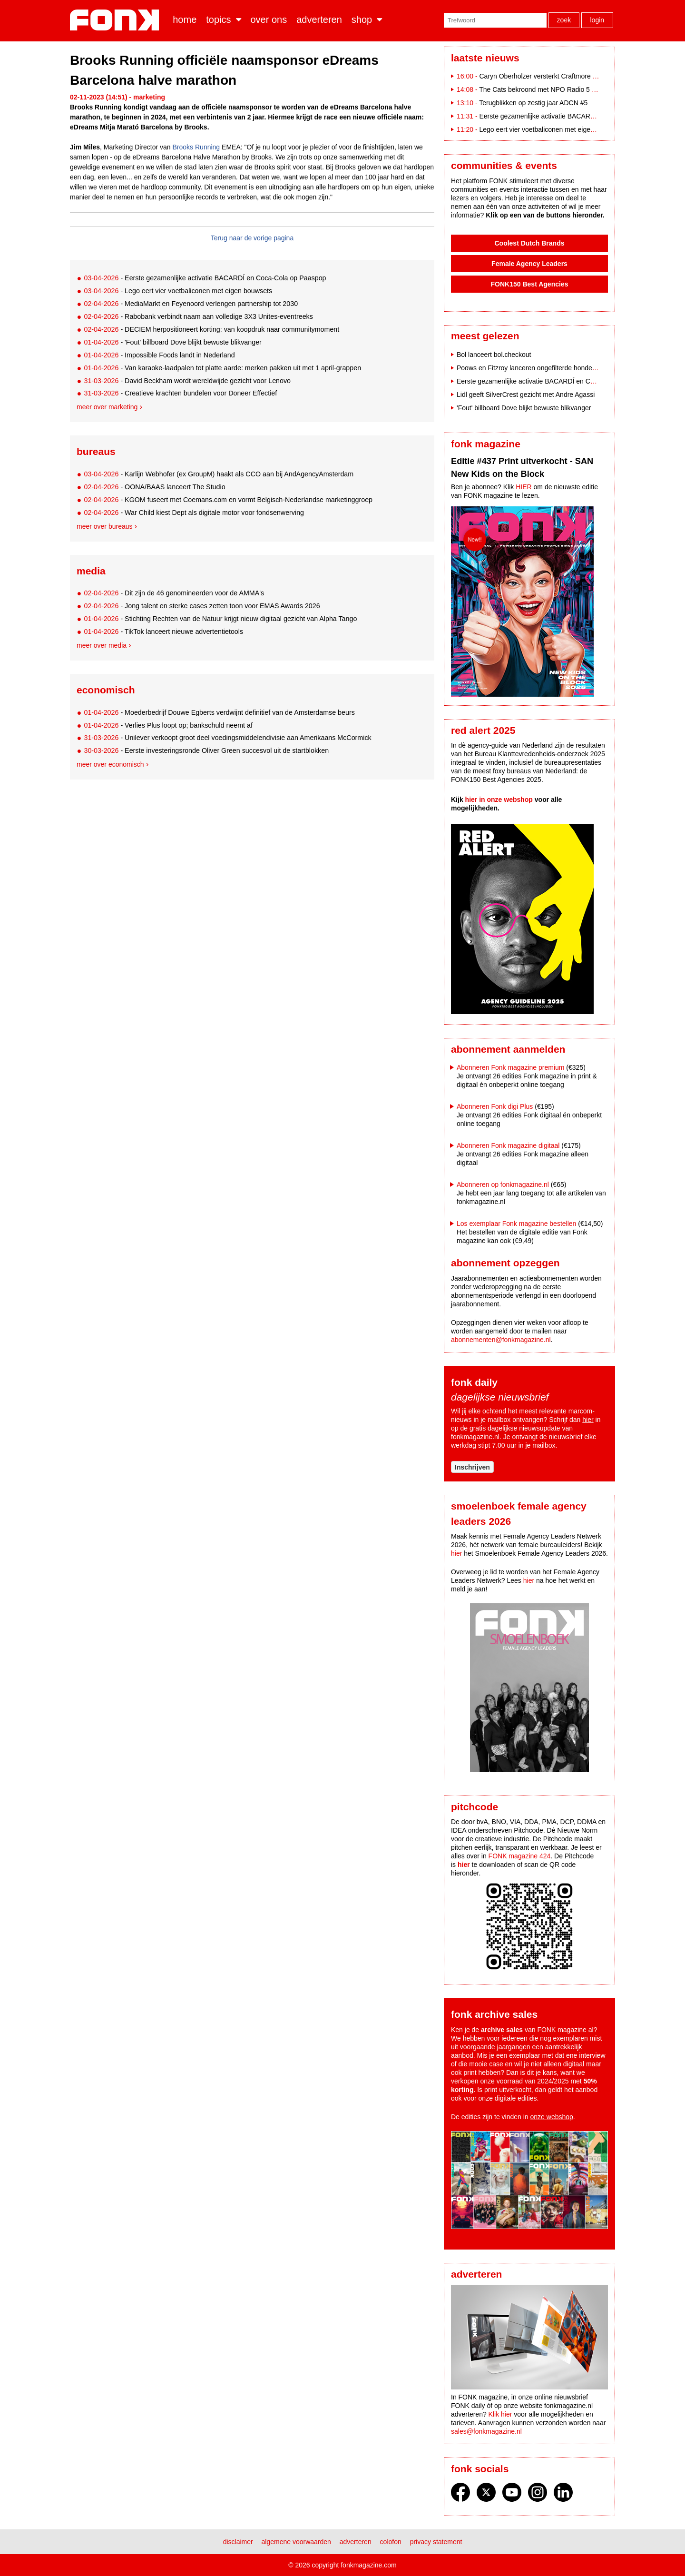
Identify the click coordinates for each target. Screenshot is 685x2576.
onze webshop (551, 2117)
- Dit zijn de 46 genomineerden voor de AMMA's (174, 593)
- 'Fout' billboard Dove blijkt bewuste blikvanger (172, 342)
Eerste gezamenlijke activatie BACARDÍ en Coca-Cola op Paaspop (578, 116)
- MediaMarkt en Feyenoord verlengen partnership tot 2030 (191, 303)
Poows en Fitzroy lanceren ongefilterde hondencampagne (542, 368)
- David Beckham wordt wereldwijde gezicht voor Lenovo (187, 381)
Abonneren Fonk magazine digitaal (508, 1145)
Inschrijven (472, 1467)
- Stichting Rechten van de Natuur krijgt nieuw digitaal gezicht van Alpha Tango (220, 618)
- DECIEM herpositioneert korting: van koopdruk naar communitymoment (211, 329)
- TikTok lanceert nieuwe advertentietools (163, 631)
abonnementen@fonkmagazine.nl (501, 1339)
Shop (362, 19)
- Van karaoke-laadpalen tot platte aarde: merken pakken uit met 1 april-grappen (222, 368)
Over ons (269, 19)
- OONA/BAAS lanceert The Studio (154, 487)
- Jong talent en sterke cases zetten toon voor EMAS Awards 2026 (202, 606)
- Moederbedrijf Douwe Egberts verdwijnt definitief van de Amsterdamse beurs (219, 712)
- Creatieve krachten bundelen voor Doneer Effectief (180, 393)
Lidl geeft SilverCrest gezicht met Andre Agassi (526, 394)
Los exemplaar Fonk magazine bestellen (516, 1223)
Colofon (390, 2542)
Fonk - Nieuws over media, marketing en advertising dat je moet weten (116, 20)
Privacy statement (436, 2542)
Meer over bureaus (105, 526)
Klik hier (500, 2414)
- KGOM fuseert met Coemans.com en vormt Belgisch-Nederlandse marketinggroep (228, 499)
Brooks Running (196, 147)
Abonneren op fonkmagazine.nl (503, 1184)
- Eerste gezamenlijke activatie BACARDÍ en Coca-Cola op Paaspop (205, 278)
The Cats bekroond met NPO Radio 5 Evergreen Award (561, 89)
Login (597, 20)
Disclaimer (238, 2542)
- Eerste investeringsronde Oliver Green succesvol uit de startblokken (206, 750)
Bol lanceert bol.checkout (494, 354)
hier (587, 1419)
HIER (523, 487)
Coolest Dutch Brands (529, 243)
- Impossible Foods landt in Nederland (159, 355)
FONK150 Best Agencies (529, 284)
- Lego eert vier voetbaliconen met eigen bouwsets (178, 291)
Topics (218, 19)
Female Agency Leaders (529, 263)
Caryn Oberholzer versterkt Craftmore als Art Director (557, 76)
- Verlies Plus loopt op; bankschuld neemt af (168, 725)
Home (184, 19)
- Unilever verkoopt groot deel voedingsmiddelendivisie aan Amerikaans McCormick (227, 737)
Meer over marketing (107, 407)
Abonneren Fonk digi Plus (495, 1106)
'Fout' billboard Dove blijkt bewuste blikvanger (524, 408)
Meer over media (102, 645)
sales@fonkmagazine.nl (486, 2431)
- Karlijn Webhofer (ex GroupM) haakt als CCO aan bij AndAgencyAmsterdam (218, 474)
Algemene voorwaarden (296, 2542)
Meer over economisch (110, 764)
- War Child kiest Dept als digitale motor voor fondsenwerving (194, 512)
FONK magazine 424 (520, 1856)
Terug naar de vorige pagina (252, 238)
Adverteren (319, 19)
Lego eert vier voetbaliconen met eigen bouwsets (551, 129)
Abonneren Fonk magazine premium (510, 1067)
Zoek (564, 20)
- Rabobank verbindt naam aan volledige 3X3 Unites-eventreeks (198, 316)
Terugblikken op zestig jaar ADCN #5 (533, 103)
